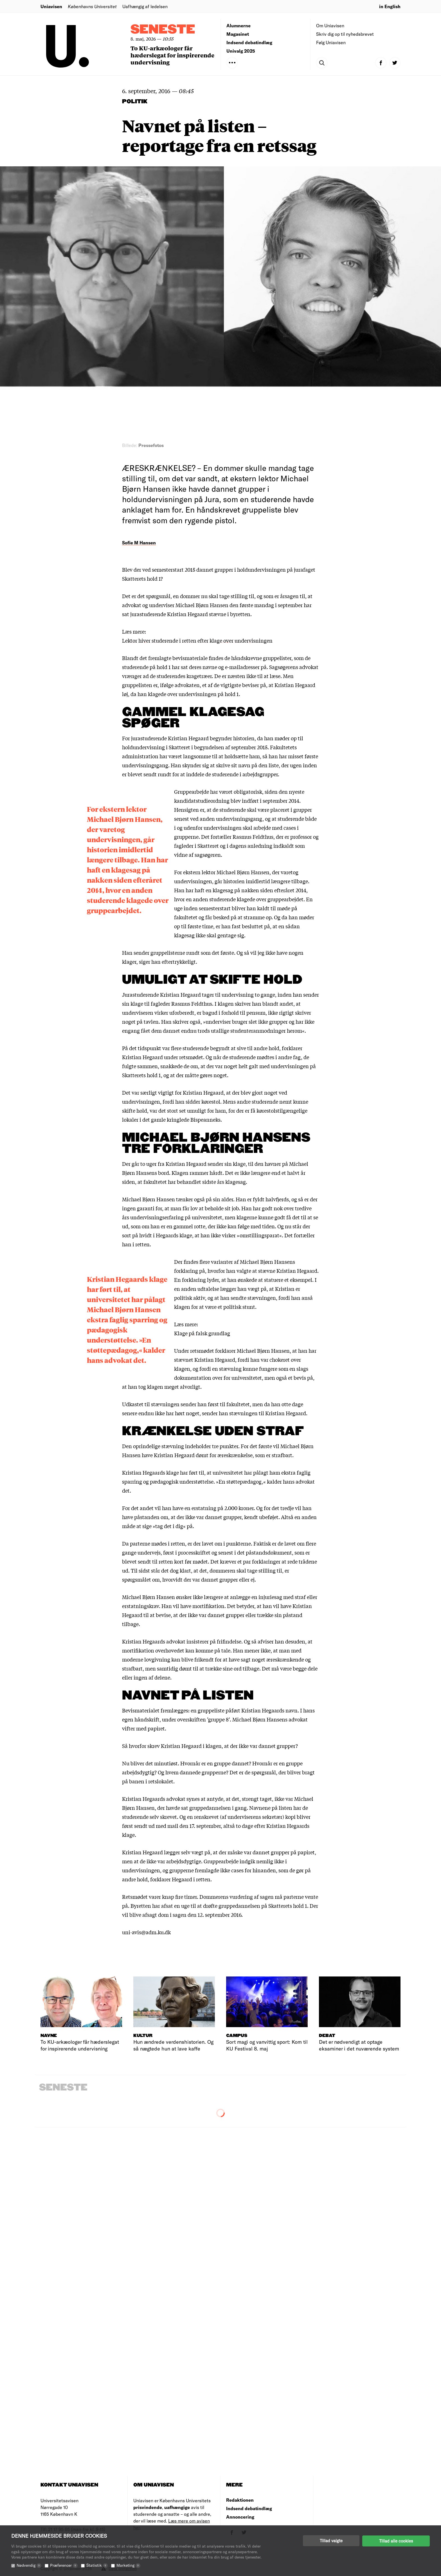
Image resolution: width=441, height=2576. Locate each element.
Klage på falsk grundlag (202, 1333)
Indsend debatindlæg (249, 42)
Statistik (97, 2565)
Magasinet (237, 34)
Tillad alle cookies (396, 2540)
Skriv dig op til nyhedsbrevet (345, 34)
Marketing (128, 2565)
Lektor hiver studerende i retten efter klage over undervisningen (197, 640)
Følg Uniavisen (331, 42)
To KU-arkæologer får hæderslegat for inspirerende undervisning (172, 55)
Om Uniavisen (330, 25)
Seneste (162, 30)
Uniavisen (51, 6)
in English (389, 6)
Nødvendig (29, 2565)
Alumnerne (238, 25)
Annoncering (240, 2516)
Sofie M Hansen (139, 542)
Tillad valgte (331, 2540)
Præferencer (64, 2565)
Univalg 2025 (240, 50)
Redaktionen (240, 2500)
